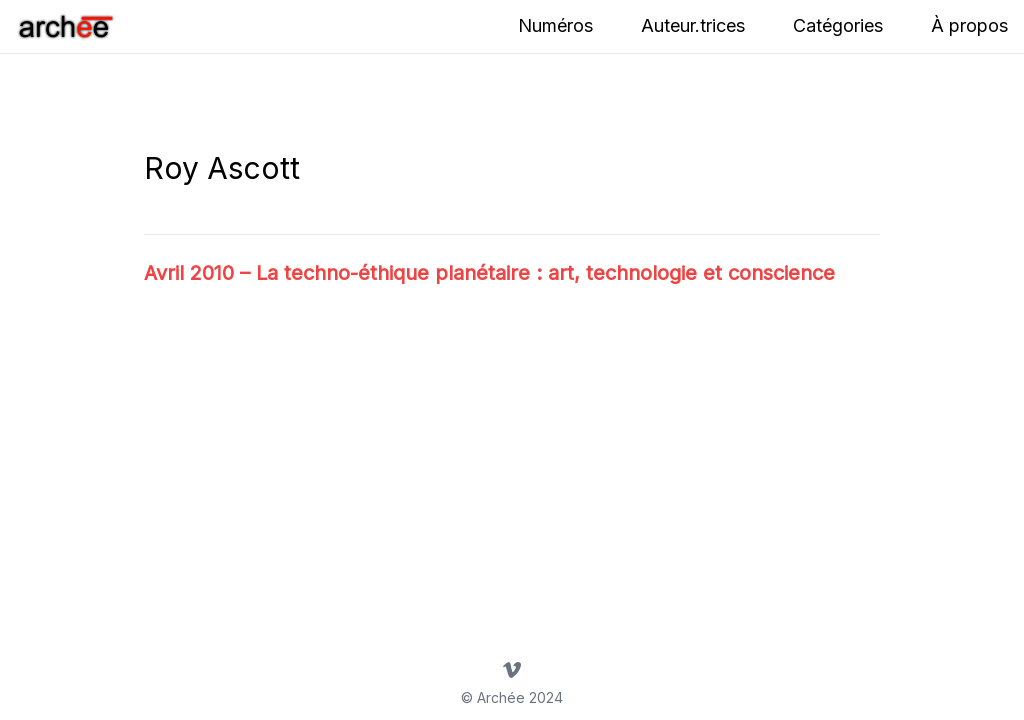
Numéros (555, 25)
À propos (969, 25)
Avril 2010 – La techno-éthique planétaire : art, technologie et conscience (489, 273)
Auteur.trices (693, 25)
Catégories (838, 25)
